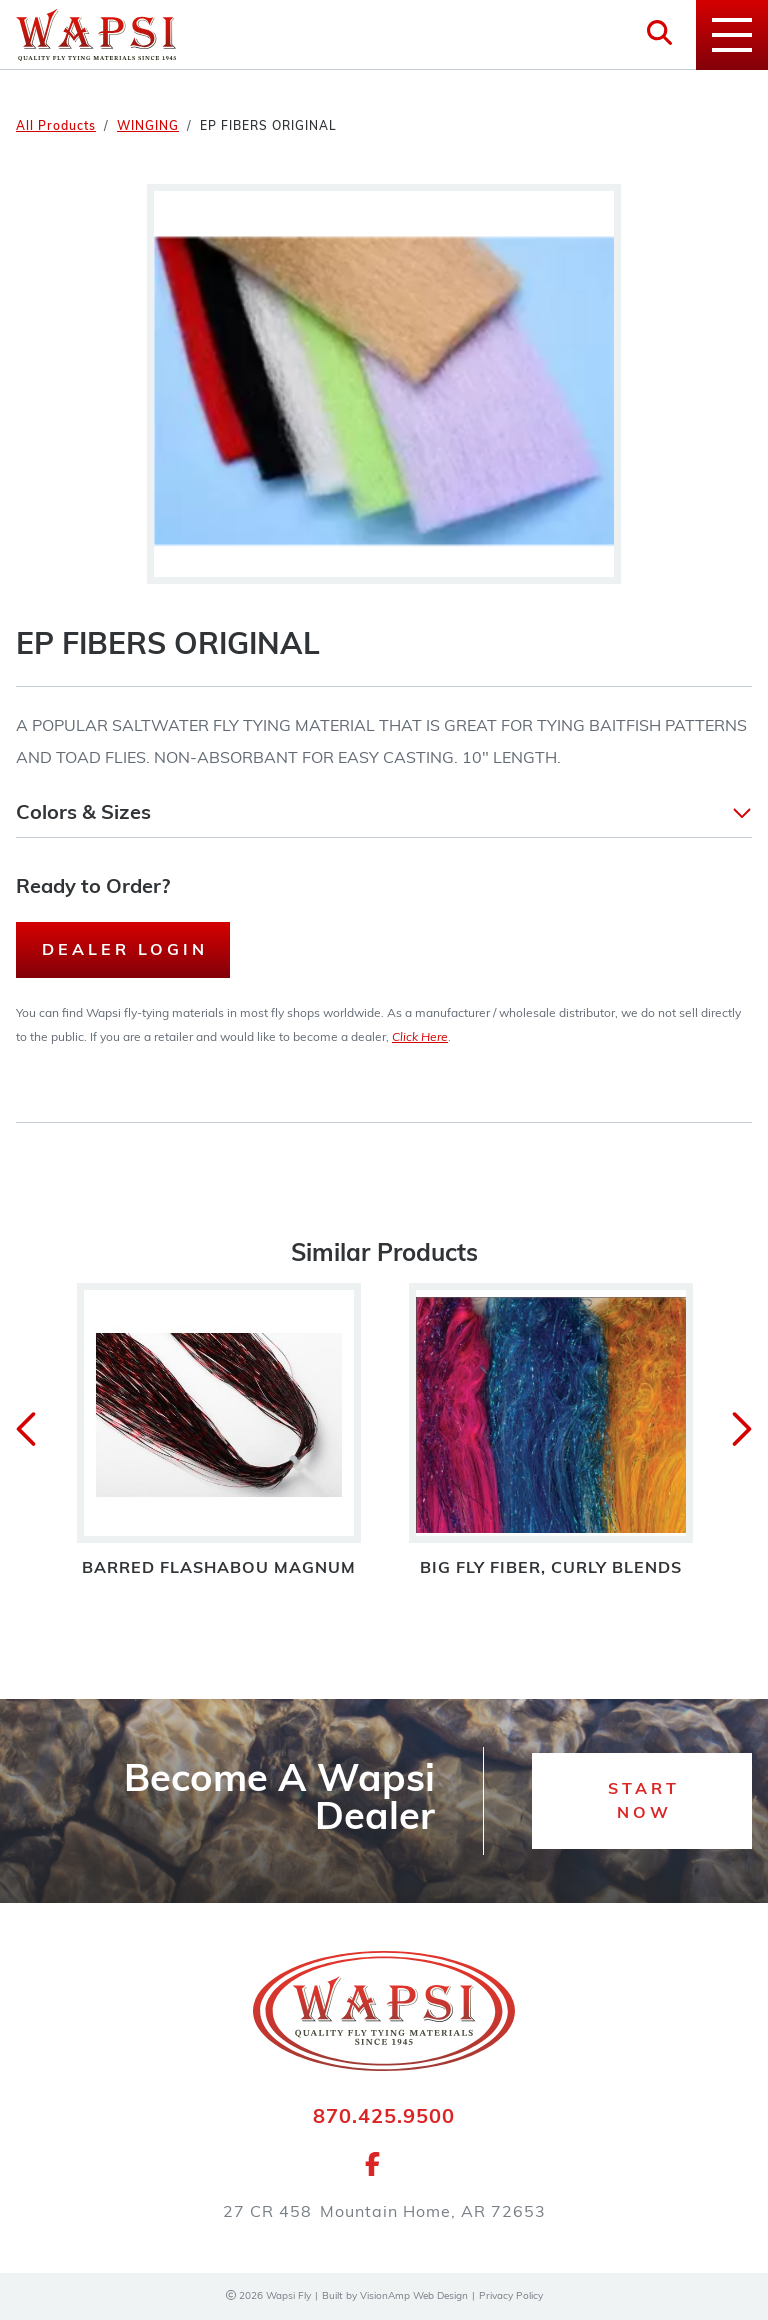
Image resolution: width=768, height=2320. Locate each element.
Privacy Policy (511, 2296)
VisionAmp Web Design (414, 2296)
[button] (384, 814)
